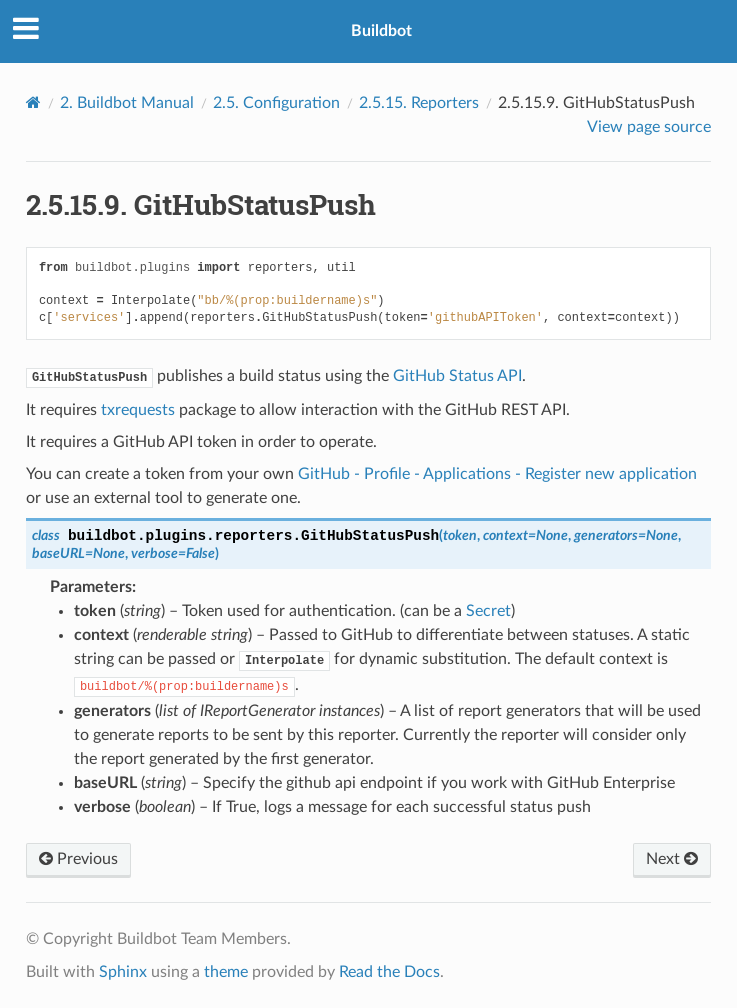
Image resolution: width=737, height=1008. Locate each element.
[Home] (33, 102)
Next (672, 859)
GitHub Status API (457, 376)
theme (226, 972)
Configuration (276, 103)
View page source (649, 127)
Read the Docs (389, 972)
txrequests (138, 410)
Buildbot (381, 31)
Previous (78, 859)
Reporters (419, 103)
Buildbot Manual (127, 103)
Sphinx (123, 972)
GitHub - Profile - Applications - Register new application (497, 474)
